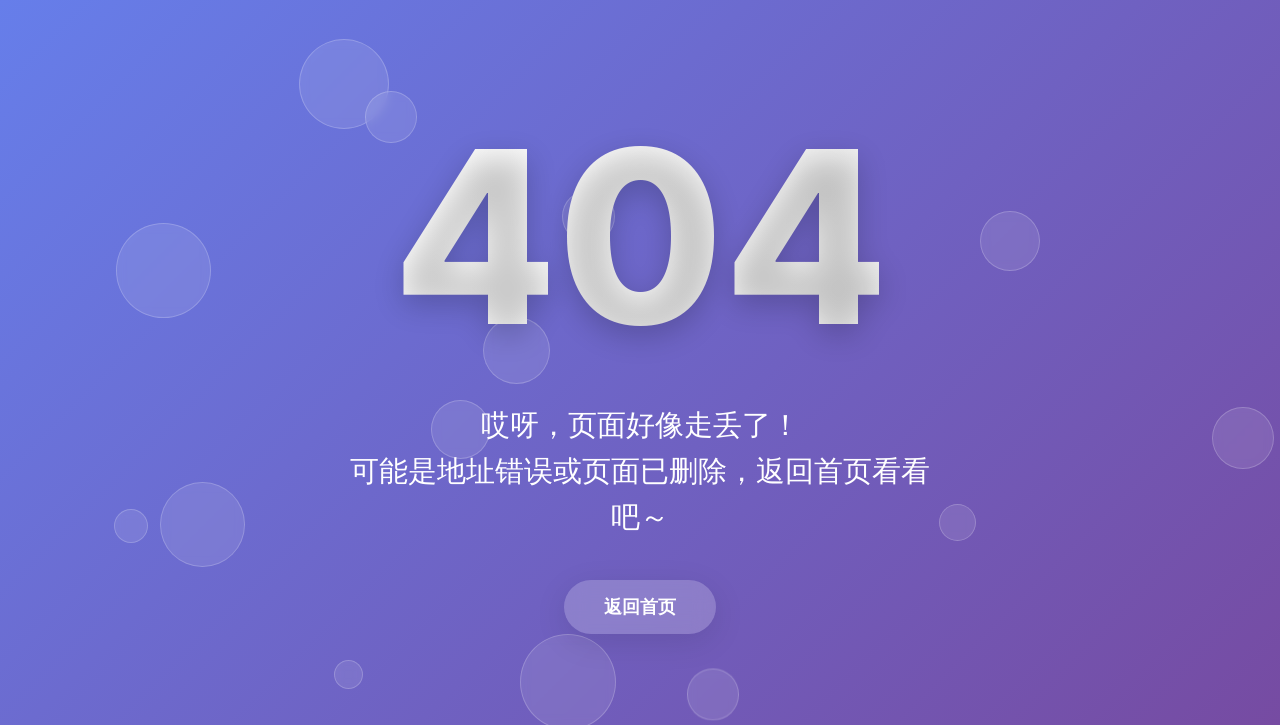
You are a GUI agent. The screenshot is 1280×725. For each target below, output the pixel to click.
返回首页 (640, 606)
